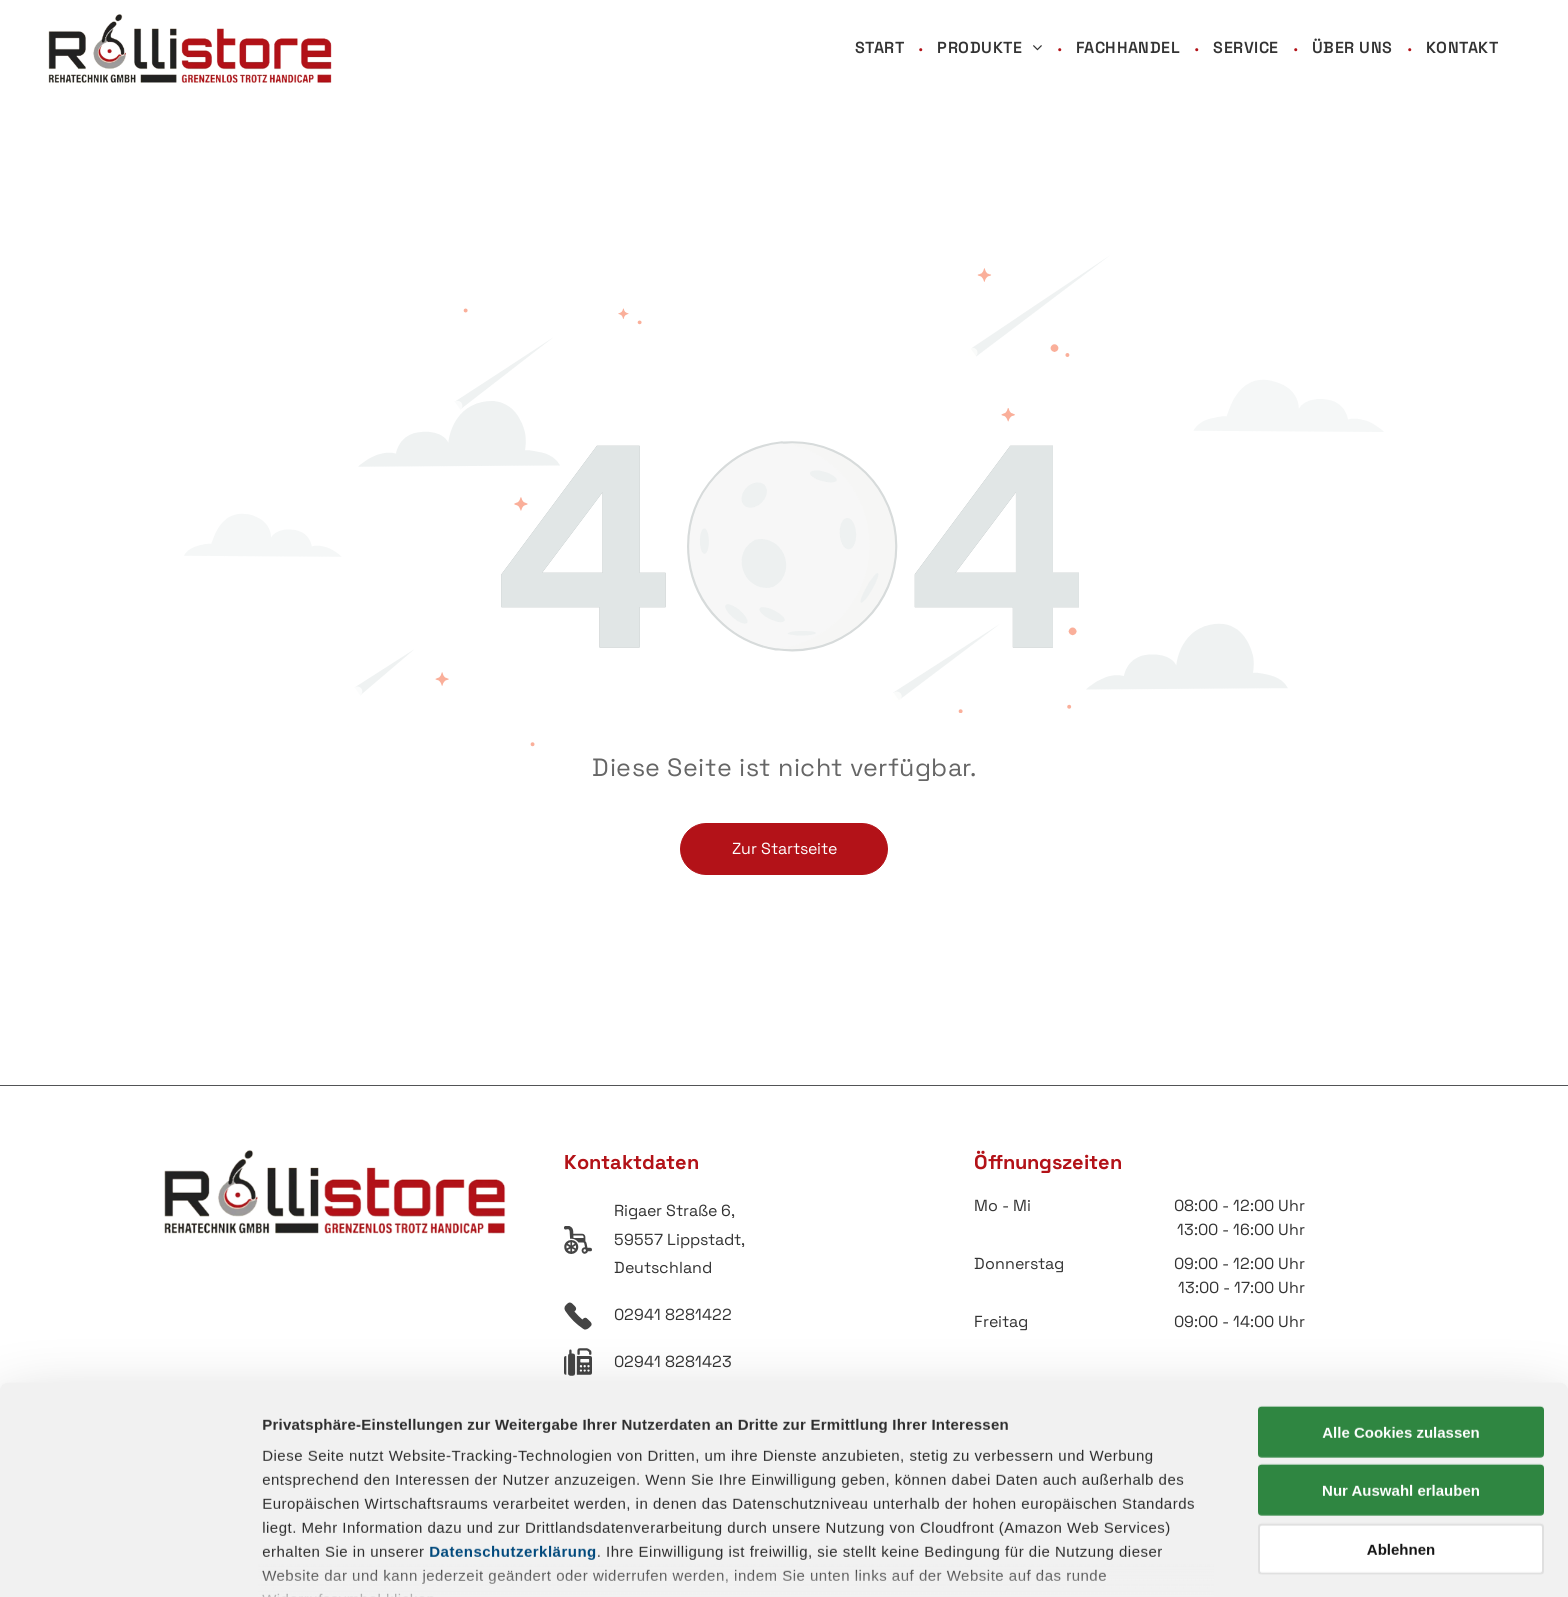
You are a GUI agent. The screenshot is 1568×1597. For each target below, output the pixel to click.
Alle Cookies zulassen (1401, 1304)
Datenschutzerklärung (513, 1423)
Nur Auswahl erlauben (1401, 1362)
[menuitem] (881, 48)
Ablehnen (1401, 1421)
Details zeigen (1063, 1557)
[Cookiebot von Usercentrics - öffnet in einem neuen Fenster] (129, 1558)
